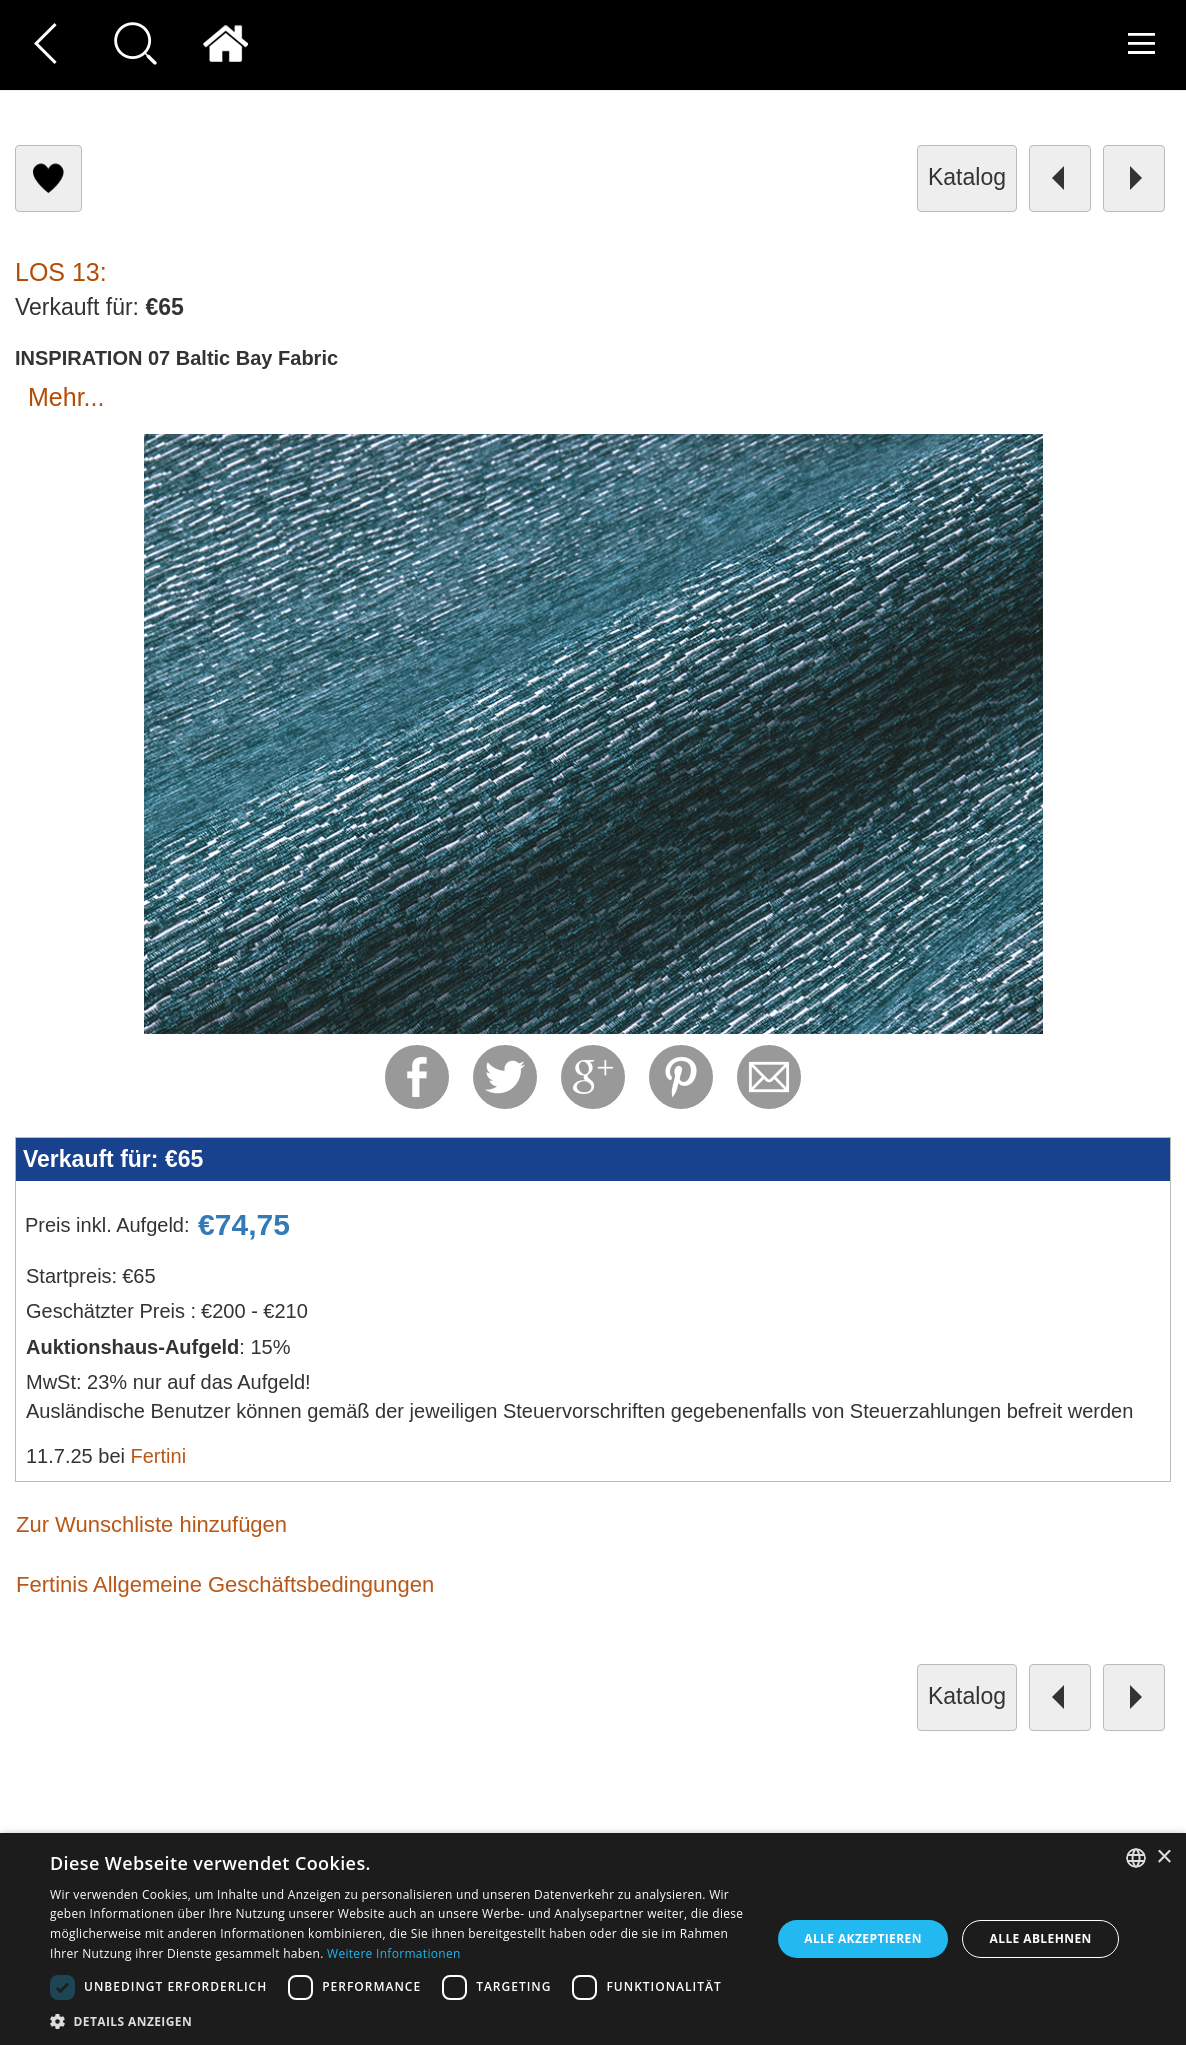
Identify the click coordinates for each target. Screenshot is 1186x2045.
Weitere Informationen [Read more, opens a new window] (394, 1953)
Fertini (159, 1456)
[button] (399, 2020)
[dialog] (593, 1939)
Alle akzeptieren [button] (863, 1938)
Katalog (967, 177)
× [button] (1163, 1857)
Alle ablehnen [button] (1041, 1938)
